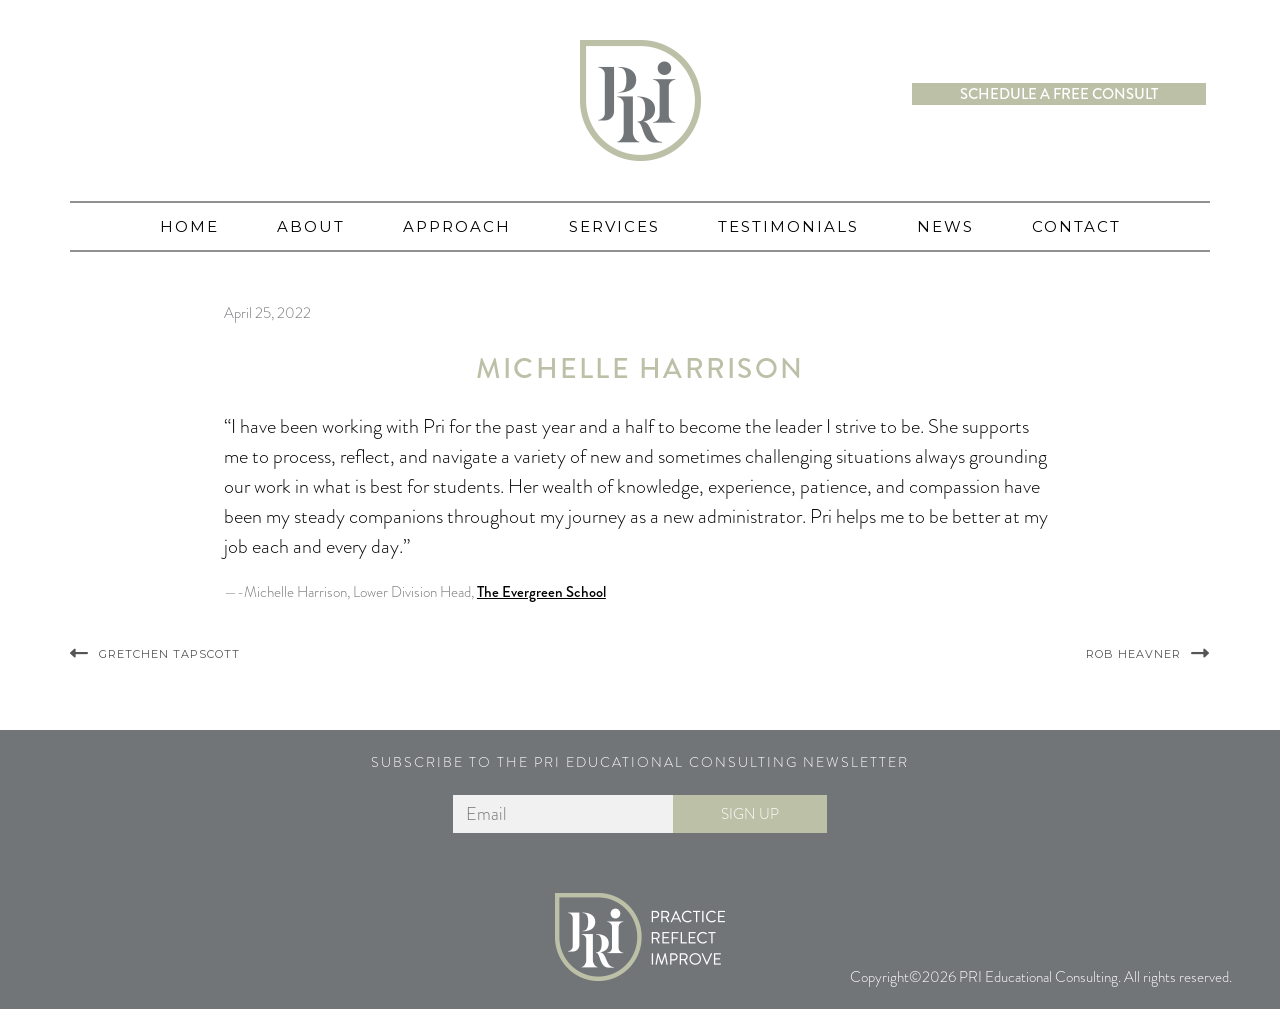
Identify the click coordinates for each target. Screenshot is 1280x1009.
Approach (457, 226)
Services (614, 226)
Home (189, 226)
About (311, 226)
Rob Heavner (1133, 654)
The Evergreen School (541, 592)
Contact (1076, 226)
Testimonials (788, 226)
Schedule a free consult (1059, 94)
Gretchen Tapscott (169, 654)
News (945, 226)
